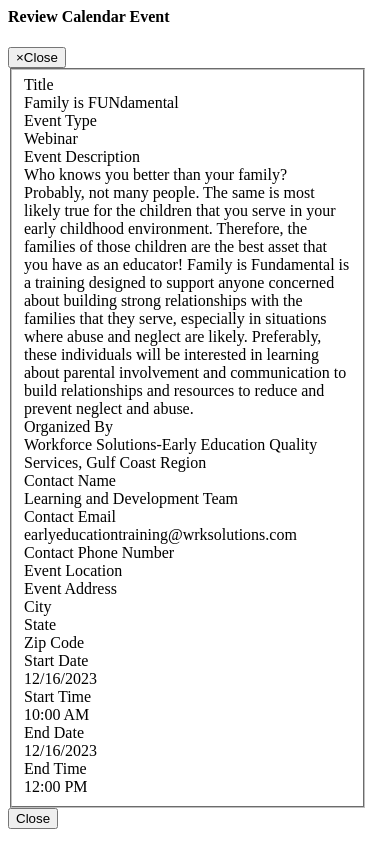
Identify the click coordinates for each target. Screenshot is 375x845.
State (40, 624)
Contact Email (70, 516)
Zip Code (54, 642)
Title (39, 84)
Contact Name (70, 480)
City (38, 606)
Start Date (56, 660)
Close (33, 818)
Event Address (70, 588)
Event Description (82, 156)
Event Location (73, 570)
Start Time (57, 696)
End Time (55, 768)
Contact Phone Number (99, 552)
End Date (54, 732)
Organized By (68, 426)
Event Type (60, 120)
